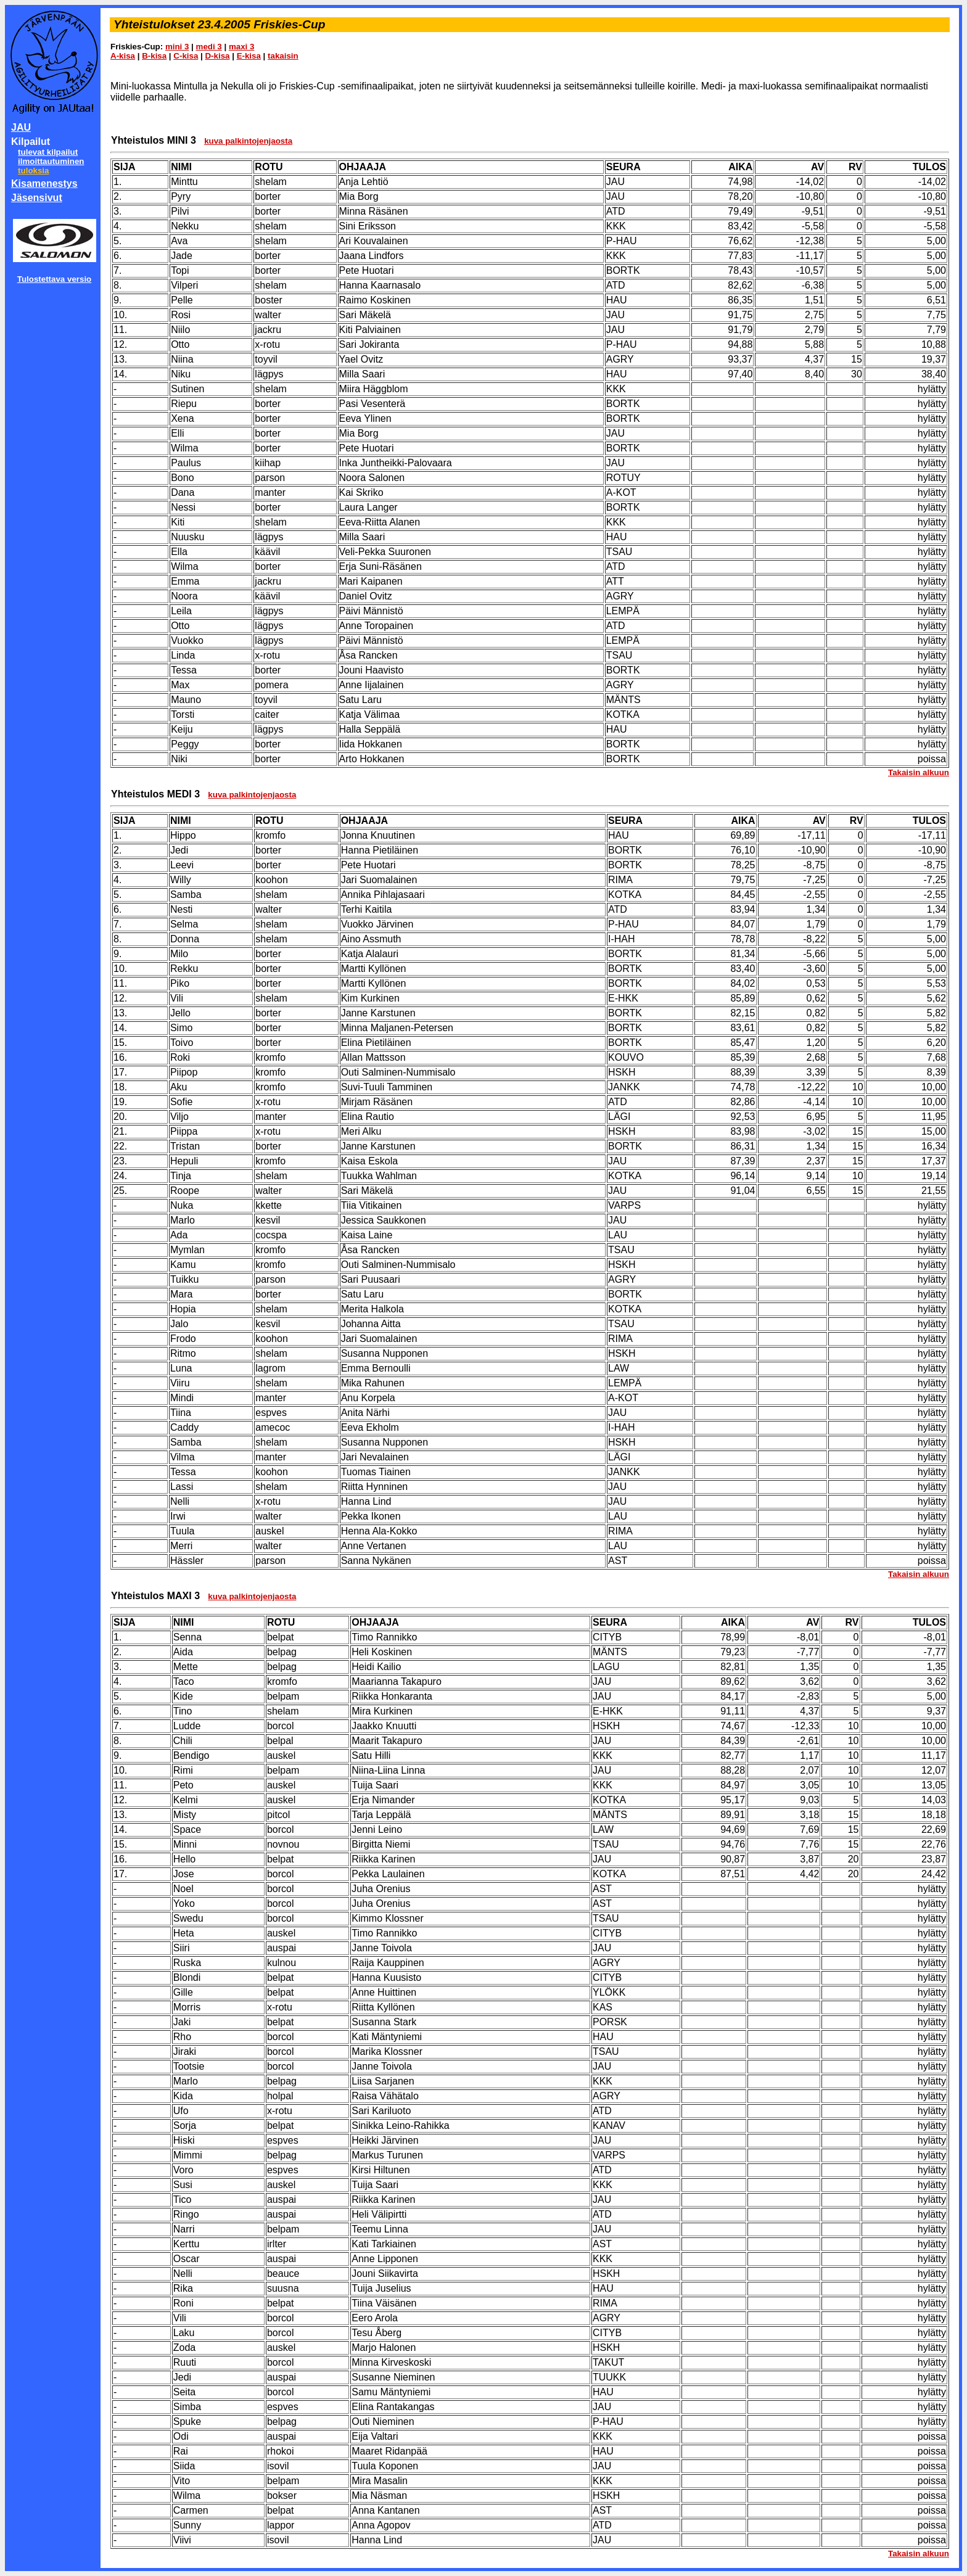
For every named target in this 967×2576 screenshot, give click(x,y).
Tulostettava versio (54, 279)
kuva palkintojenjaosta (248, 141)
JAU (21, 127)
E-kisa (249, 55)
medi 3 (209, 46)
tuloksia (33, 170)
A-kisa (122, 55)
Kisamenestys (44, 183)
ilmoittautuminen (51, 161)
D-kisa (217, 55)
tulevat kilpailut (48, 152)
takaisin (283, 55)
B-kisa (154, 55)
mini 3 (177, 46)
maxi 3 (242, 46)
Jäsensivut (36, 197)
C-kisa (185, 55)
